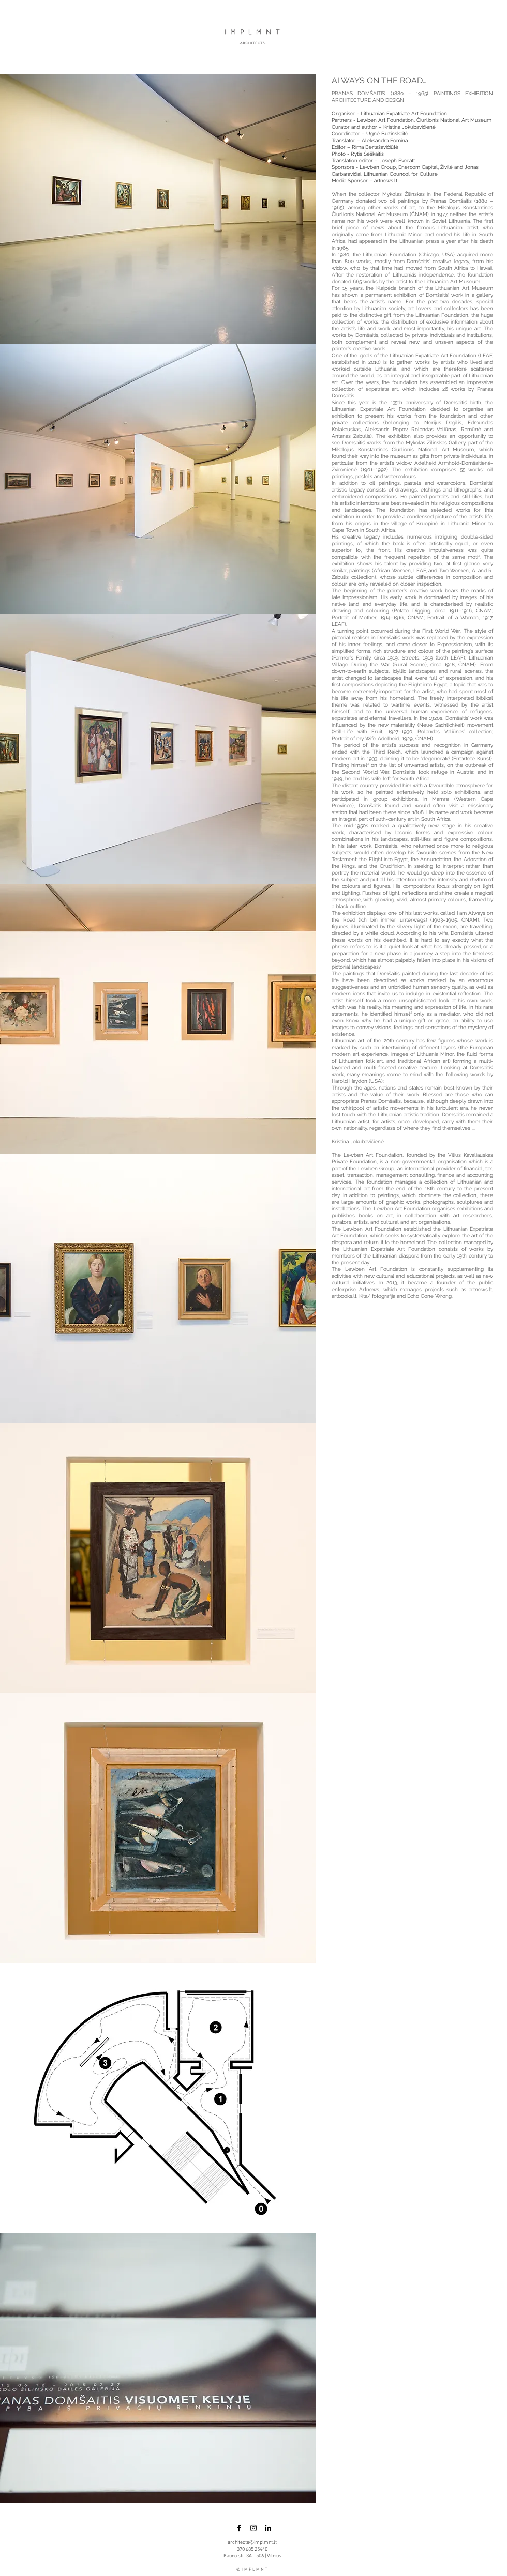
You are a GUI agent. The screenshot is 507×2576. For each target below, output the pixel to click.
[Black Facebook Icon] (239, 2528)
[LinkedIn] (268, 2528)
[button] (158, 209)
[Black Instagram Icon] (253, 2528)
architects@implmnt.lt (252, 2542)
